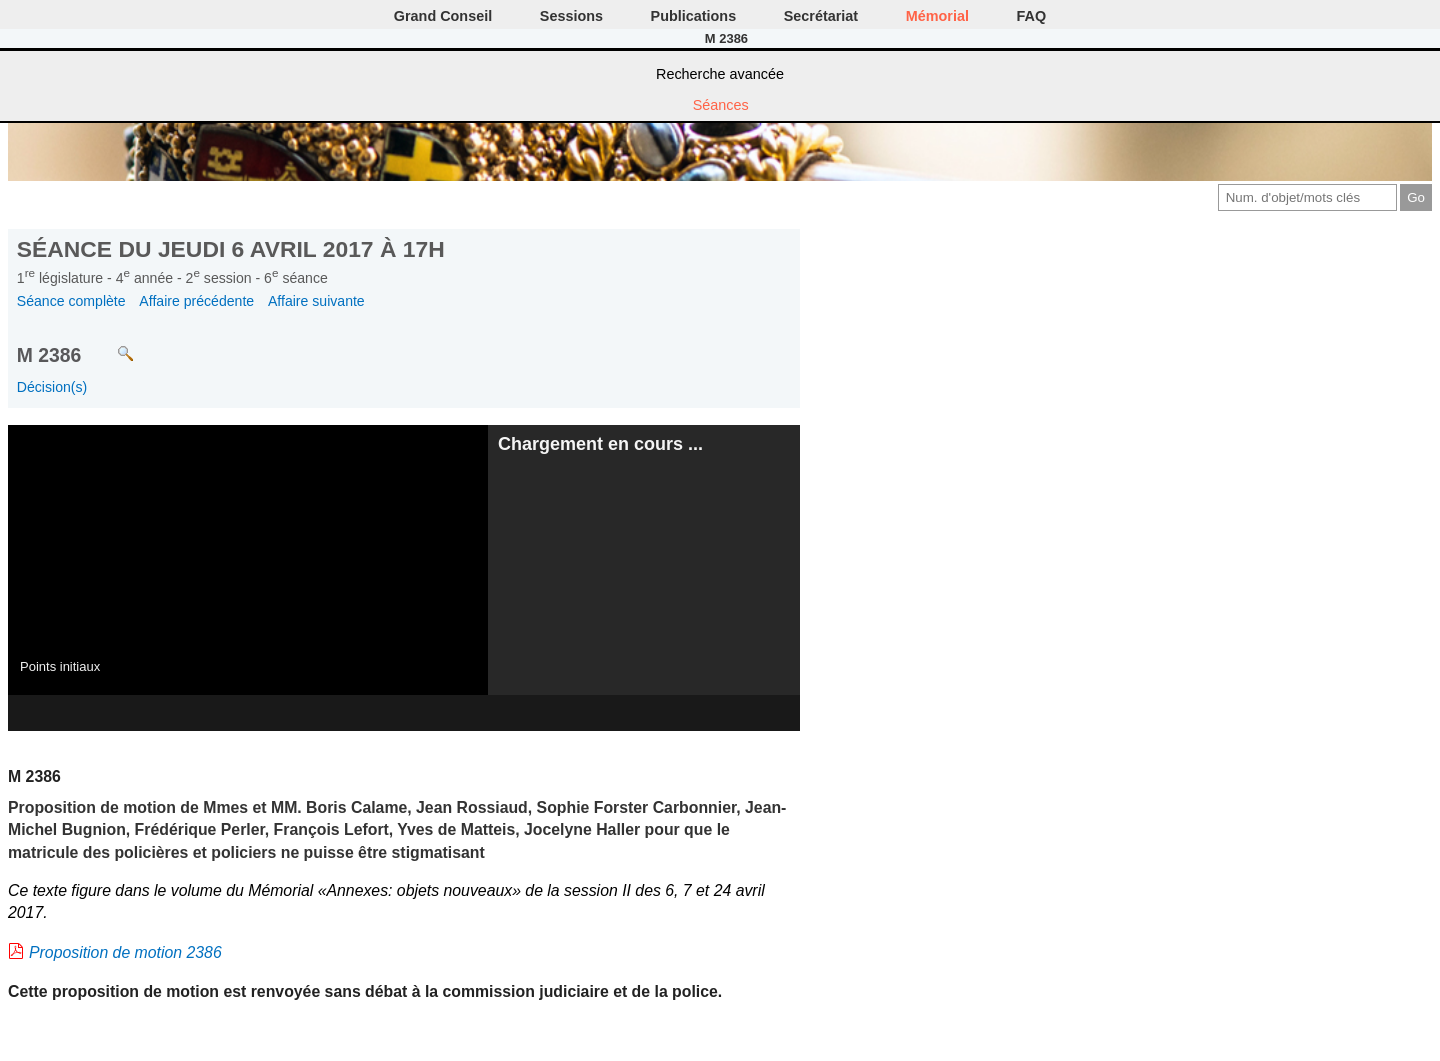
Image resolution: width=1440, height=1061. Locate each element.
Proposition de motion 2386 (125, 952)
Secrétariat (821, 16)
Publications (694, 16)
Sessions (571, 16)
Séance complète (71, 301)
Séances (721, 105)
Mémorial (937, 16)
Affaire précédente (196, 301)
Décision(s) (52, 387)
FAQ (1032, 16)
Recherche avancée (720, 74)
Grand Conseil (443, 16)
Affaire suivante (316, 301)
